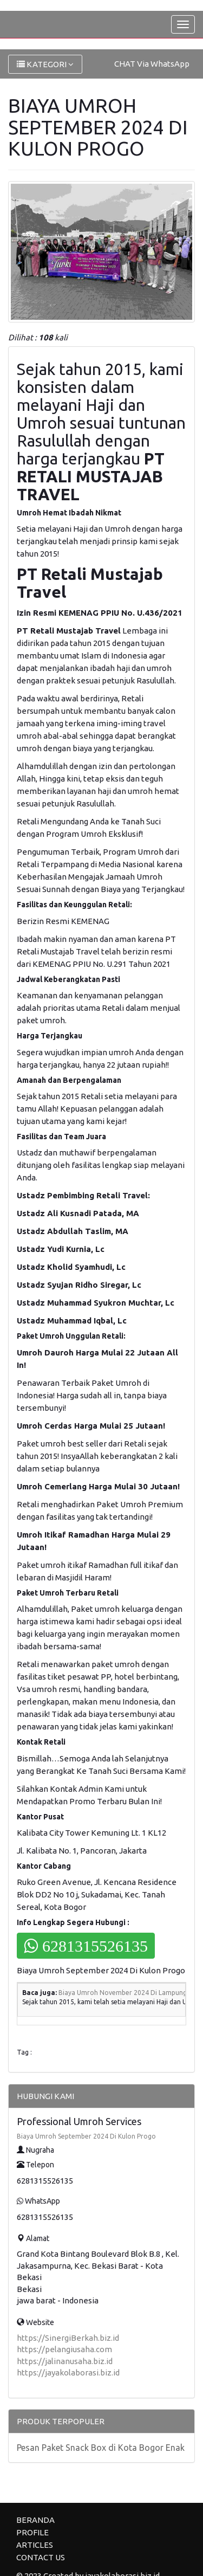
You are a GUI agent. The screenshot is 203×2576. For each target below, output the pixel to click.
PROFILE (32, 2532)
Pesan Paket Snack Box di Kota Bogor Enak (101, 2447)
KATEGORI (45, 64)
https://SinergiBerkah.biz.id (68, 2337)
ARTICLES (34, 2544)
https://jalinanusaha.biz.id (65, 2361)
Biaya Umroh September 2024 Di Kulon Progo (86, 2136)
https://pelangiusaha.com (64, 2349)
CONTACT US (40, 2557)
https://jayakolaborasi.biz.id (68, 2372)
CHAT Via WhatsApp (151, 63)
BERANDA (35, 2520)
